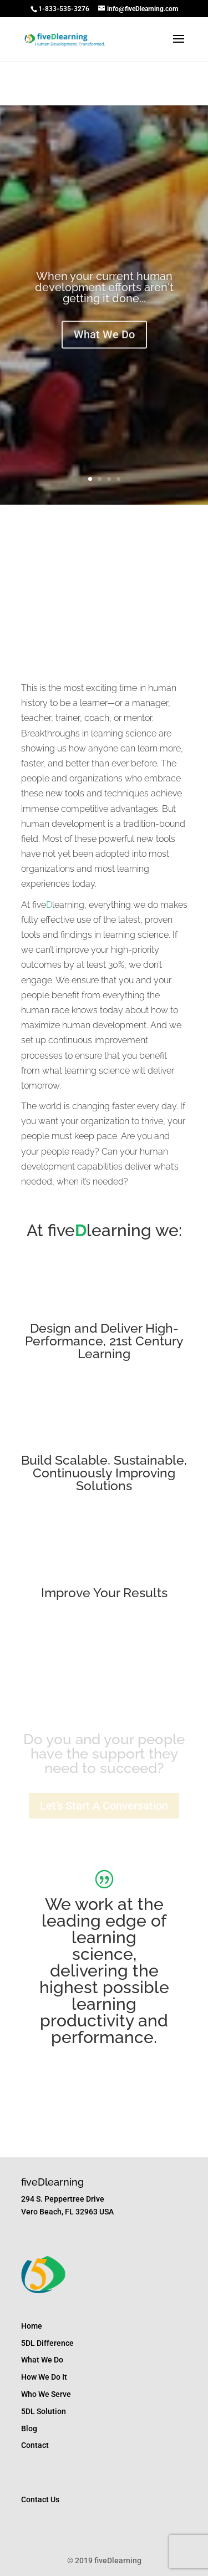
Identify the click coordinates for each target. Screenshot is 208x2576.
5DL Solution (43, 2411)
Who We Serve (46, 2394)
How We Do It (44, 2376)
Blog (29, 2428)
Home (31, 2325)
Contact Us (40, 2499)
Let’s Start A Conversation (104, 1805)
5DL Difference (47, 2343)
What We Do (104, 336)
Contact (35, 2445)
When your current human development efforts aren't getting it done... (104, 289)
